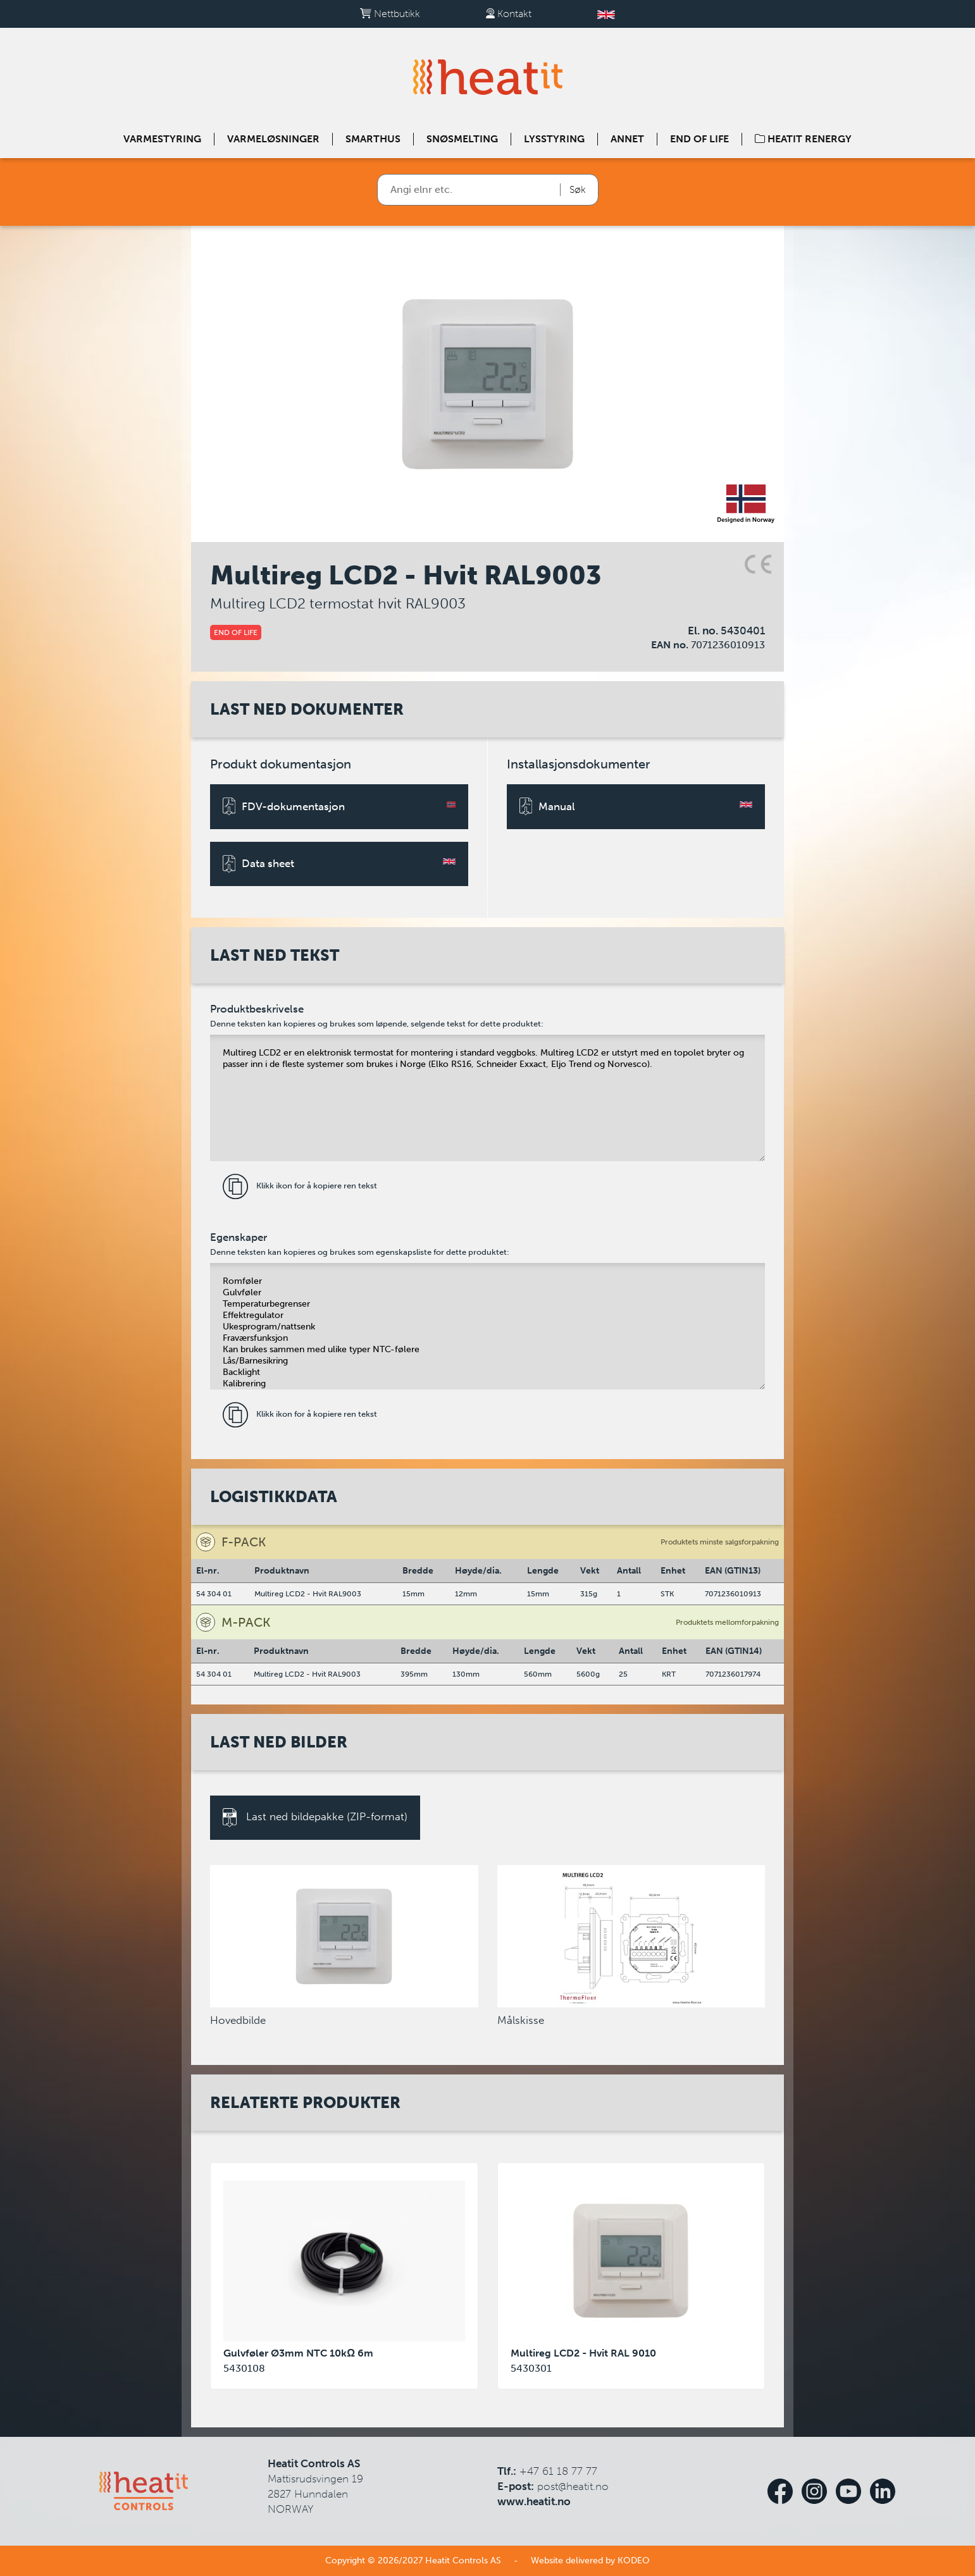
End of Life (699, 139)
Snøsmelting (462, 139)
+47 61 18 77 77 (558, 2471)
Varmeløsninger (273, 139)
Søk (577, 189)
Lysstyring (554, 139)
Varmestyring (162, 139)
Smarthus (373, 139)
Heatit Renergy (803, 139)
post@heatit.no (573, 2486)
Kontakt (508, 14)
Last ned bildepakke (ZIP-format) (315, 1817)
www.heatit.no (534, 2501)
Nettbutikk (390, 14)
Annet (627, 139)
